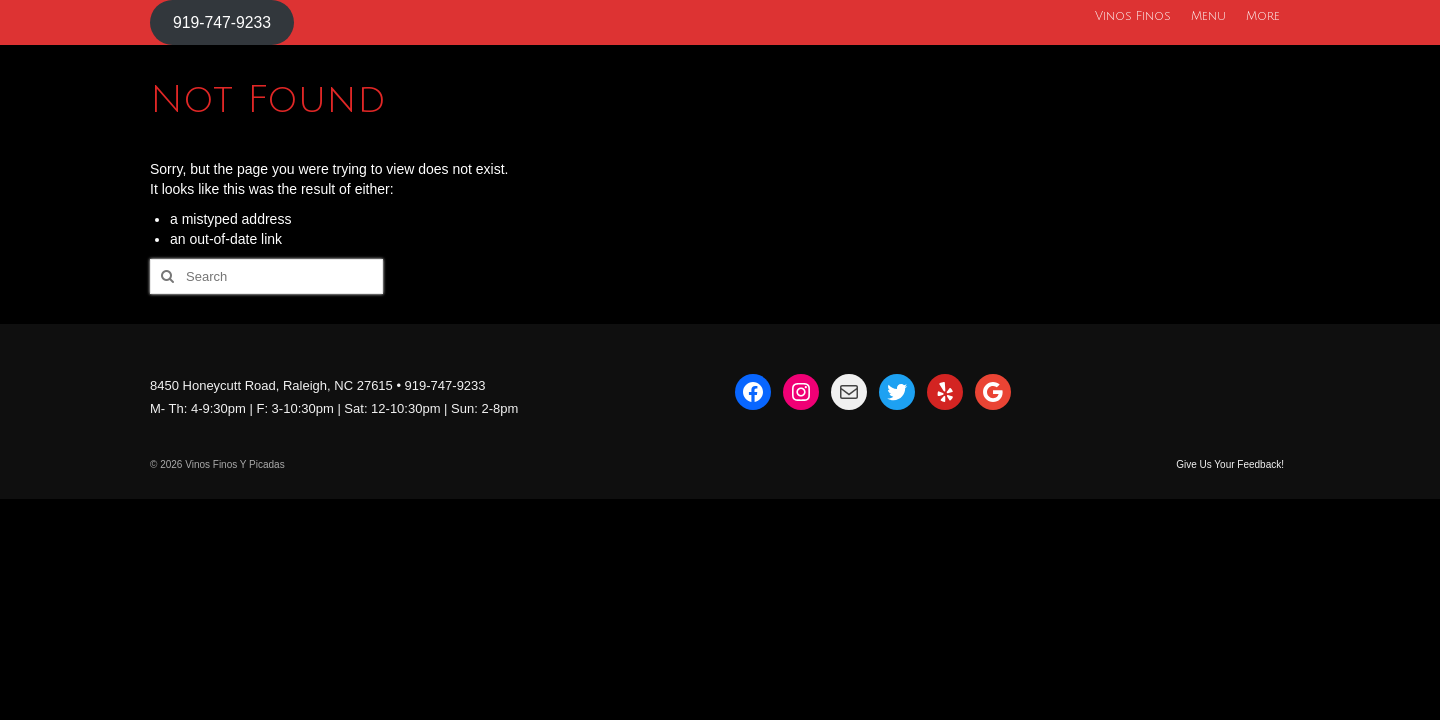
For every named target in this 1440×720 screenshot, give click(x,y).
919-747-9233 (222, 22)
